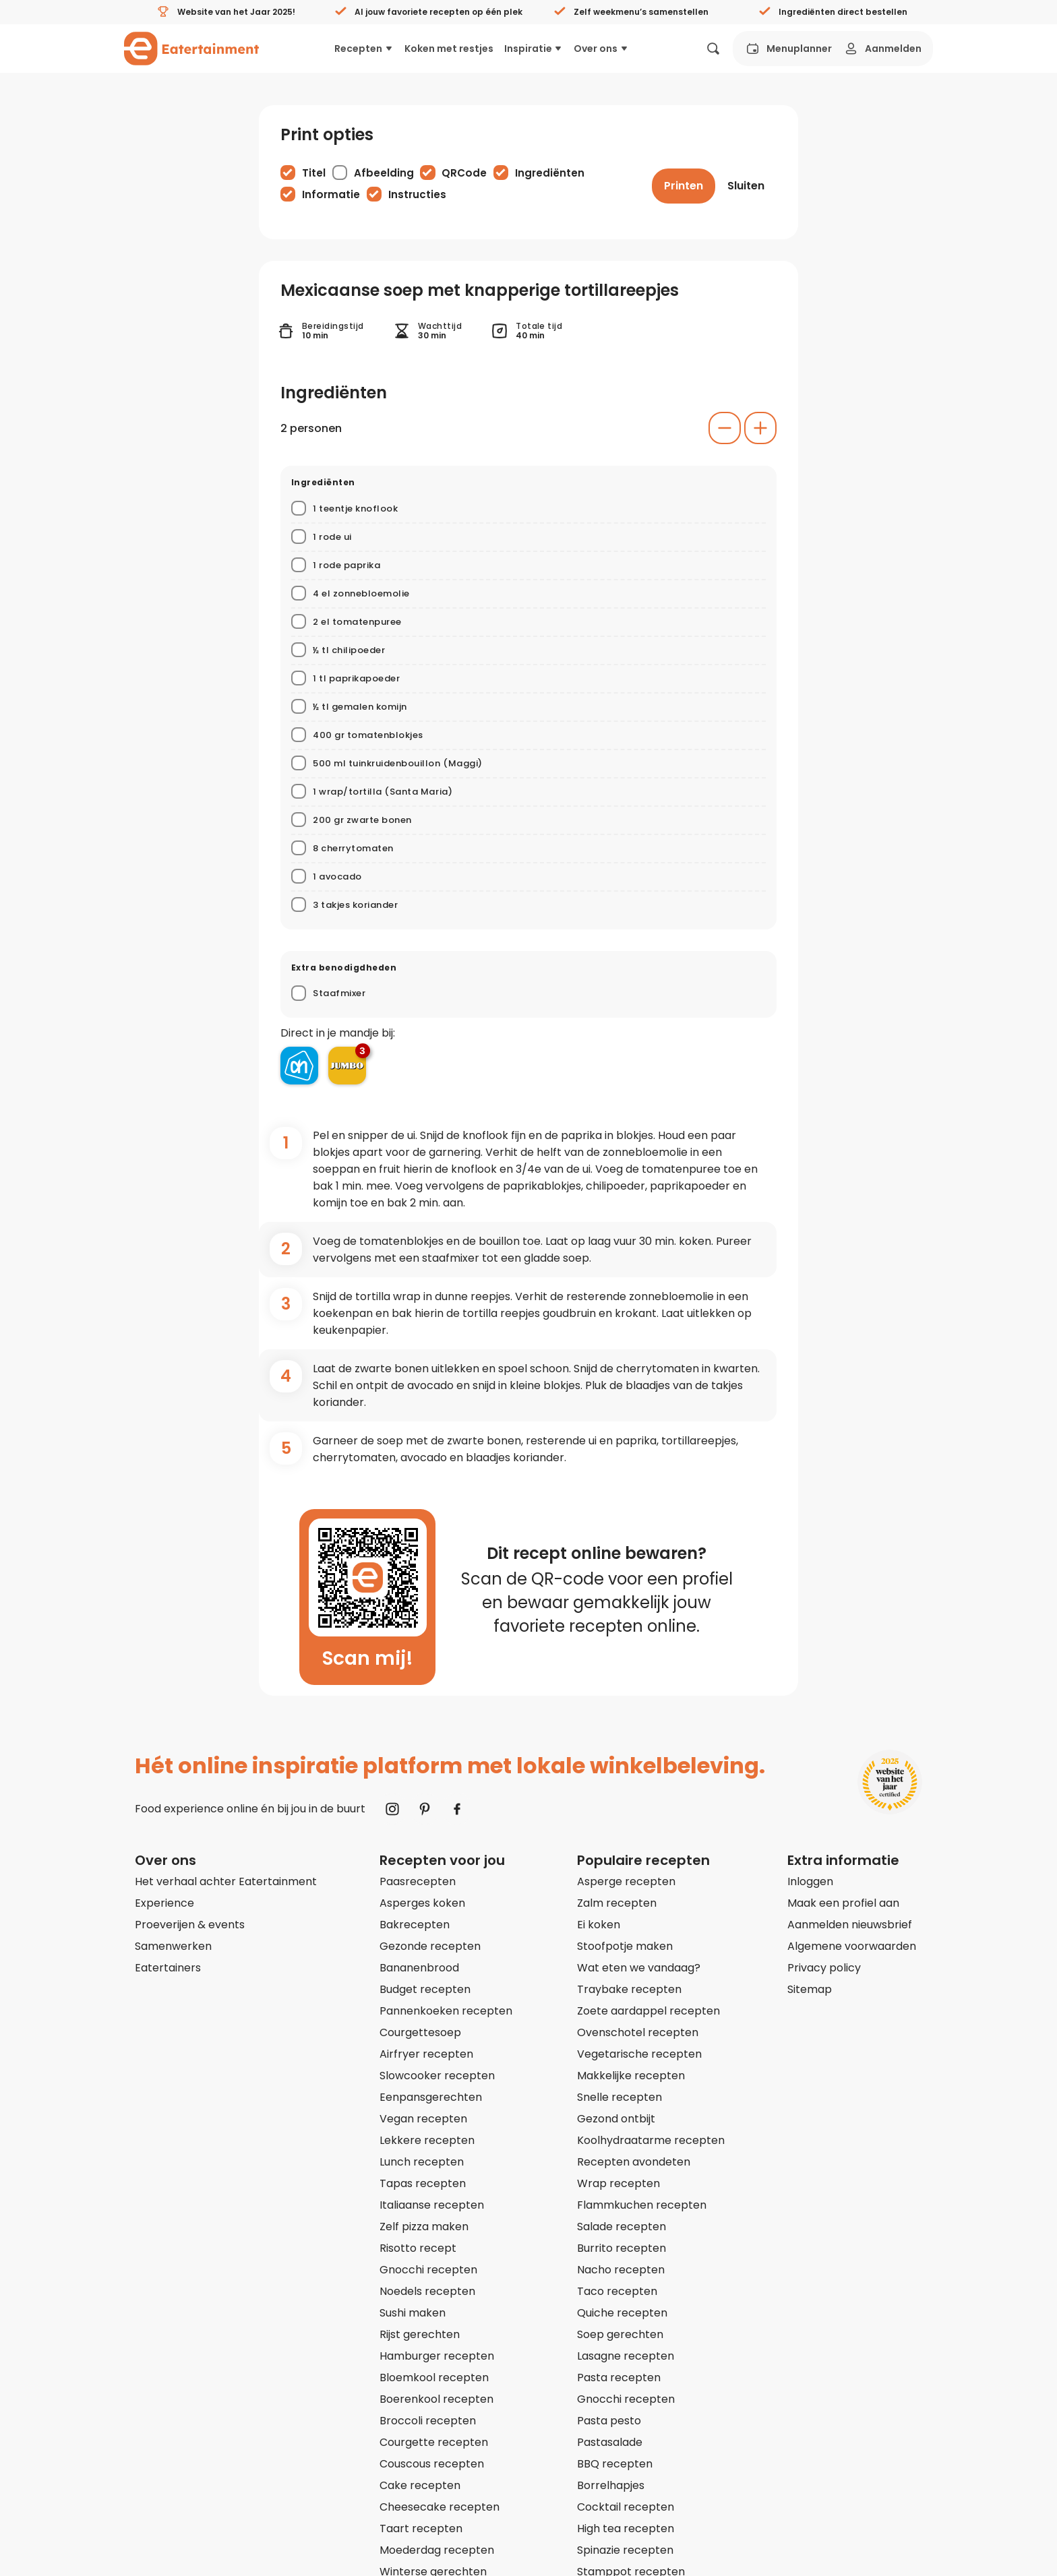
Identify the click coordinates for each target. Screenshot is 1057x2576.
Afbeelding (384, 173)
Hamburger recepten (437, 2356)
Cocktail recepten (625, 2507)
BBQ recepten (615, 2464)
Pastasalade (609, 2442)
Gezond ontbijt (616, 2118)
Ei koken (598, 1924)
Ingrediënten (549, 173)
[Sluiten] (746, 186)
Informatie (331, 194)
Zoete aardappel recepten (648, 2011)
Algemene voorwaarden (851, 1946)
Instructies (417, 194)
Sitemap (809, 1989)
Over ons (601, 48)
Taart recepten (421, 2528)
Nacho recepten (621, 2269)
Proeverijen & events (190, 1924)
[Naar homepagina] (191, 48)
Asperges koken (422, 1903)
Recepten (364, 48)
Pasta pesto (609, 2420)
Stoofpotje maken (625, 1946)
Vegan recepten (423, 2118)
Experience (164, 1903)
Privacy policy (824, 1967)
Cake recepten (420, 2485)
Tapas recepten (423, 2183)
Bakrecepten (415, 1924)
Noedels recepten (427, 2291)
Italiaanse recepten (432, 2205)
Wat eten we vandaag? (638, 1967)
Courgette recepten (434, 2442)
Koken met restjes (448, 48)
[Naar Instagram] (392, 1809)
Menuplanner (788, 48)
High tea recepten (625, 2528)
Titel (314, 173)
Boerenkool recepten (436, 2399)
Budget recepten (425, 1989)
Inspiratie (534, 48)
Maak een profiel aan (843, 1903)
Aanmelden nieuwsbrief (849, 1924)
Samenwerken (173, 1946)
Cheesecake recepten (440, 2507)
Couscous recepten (432, 2464)
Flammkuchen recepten (641, 2205)
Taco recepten (617, 2291)
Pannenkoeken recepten (446, 2011)
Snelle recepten (619, 2097)
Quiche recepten (622, 2313)
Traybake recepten (629, 1989)
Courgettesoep (420, 2032)
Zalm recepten (617, 1903)
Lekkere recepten (427, 2140)
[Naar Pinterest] (425, 1809)
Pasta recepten (619, 2377)
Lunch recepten (422, 2162)
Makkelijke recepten (631, 2075)
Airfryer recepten (426, 2054)
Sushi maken (413, 2313)
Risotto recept (418, 2248)
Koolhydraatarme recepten (651, 2140)
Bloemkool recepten (434, 2377)
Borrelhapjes (610, 2485)
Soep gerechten (620, 2334)
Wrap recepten (618, 2183)
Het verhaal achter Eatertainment (226, 1881)
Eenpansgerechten (431, 2097)
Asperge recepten (626, 1881)
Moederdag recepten (437, 2550)
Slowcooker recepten (437, 2075)
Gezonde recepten (430, 1946)
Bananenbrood (419, 1967)
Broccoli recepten (428, 2420)
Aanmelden (882, 48)
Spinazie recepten (625, 2550)
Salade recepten (621, 2226)
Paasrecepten (418, 1881)
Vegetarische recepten (639, 2054)
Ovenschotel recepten (637, 2032)
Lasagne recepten (625, 2356)
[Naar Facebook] (457, 1809)
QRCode (464, 173)
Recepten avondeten (633, 2162)
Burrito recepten (621, 2248)
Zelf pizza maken (424, 2226)
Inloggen (810, 1881)
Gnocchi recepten (428, 2269)
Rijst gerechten (420, 2334)
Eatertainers (168, 1967)
